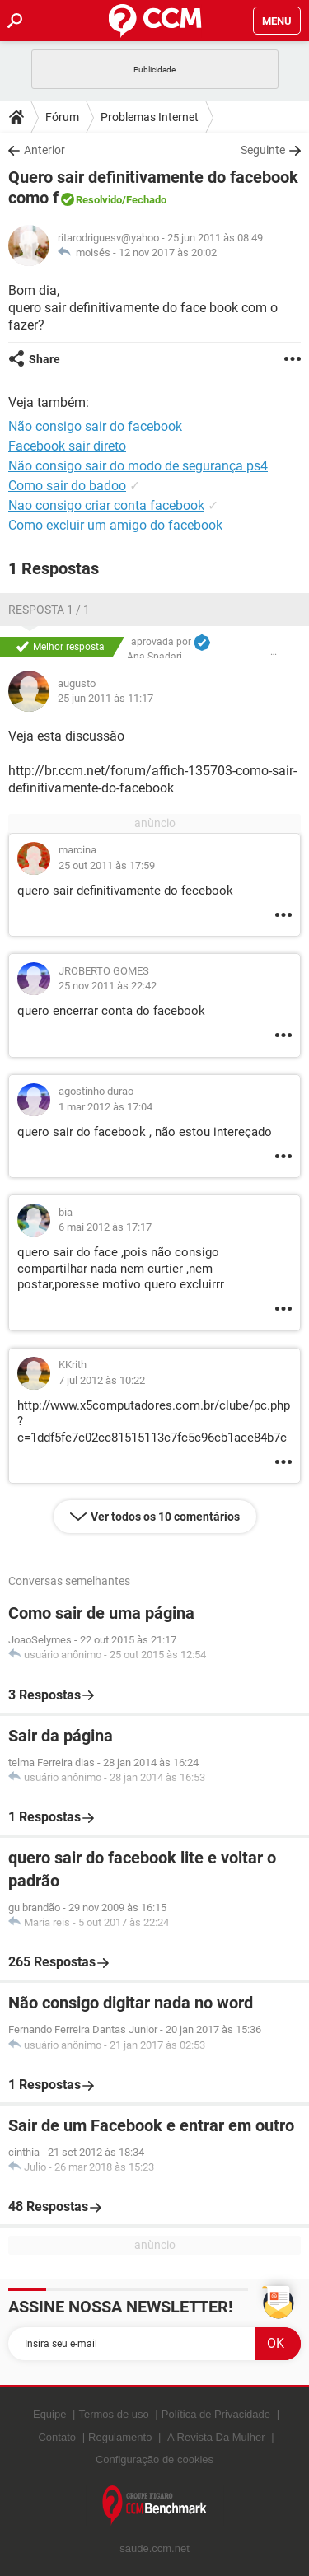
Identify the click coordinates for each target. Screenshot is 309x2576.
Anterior (44, 150)
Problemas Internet (150, 117)
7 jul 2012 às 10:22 (102, 1380)
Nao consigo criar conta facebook (106, 505)
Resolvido (99, 200)
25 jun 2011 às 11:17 (105, 698)
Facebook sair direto (67, 446)
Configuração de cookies (154, 2459)
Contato (57, 2437)
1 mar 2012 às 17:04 (105, 1107)
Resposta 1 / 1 (49, 609)
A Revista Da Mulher (216, 2437)
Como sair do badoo (67, 485)
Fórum (62, 117)
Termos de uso (113, 2414)
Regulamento (120, 2437)
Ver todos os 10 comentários (165, 1516)
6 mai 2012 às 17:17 (105, 1227)
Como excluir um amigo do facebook (115, 525)
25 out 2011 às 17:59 (107, 865)
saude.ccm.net (154, 2548)
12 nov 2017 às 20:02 (168, 252)
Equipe (49, 2414)
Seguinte (263, 150)
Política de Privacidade (216, 2414)
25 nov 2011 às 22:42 (108, 985)
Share (44, 359)
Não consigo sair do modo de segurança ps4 (138, 466)
